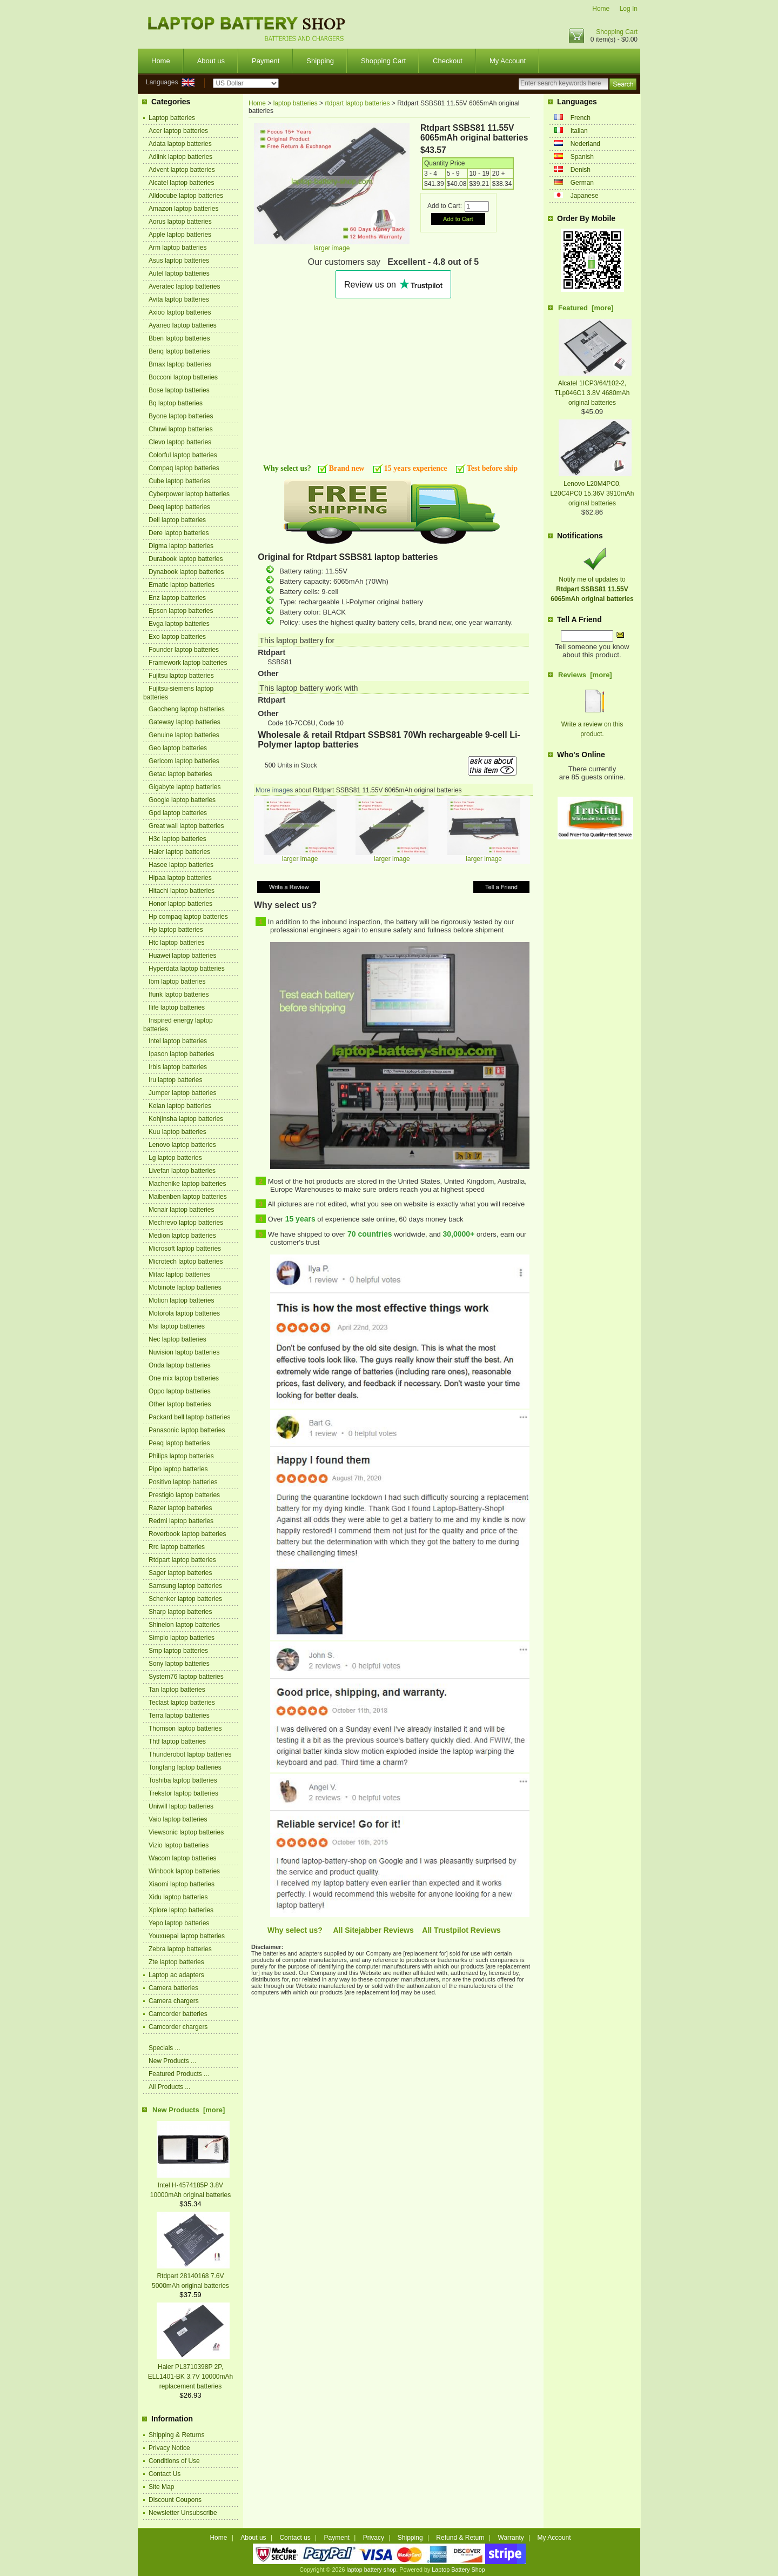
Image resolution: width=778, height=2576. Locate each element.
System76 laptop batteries (186, 1676)
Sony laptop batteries (179, 1663)
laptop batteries (295, 103)
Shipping (320, 61)
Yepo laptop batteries (179, 1923)
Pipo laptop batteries (178, 1469)
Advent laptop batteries (182, 169)
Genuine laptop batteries (184, 735)
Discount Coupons (175, 2500)
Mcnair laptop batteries (181, 1209)
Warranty (511, 2537)
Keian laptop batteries (180, 1106)
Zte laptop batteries (176, 1962)
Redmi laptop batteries (181, 1521)
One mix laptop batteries (184, 1378)
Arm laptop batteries (177, 247)
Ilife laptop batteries (177, 1007)
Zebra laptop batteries (180, 1949)
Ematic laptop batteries (181, 585)
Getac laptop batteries (180, 774)
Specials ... (164, 2048)
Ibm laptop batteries (177, 981)
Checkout (447, 61)
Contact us (294, 2537)
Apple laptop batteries (180, 234)
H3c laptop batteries (177, 839)
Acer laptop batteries (178, 131)
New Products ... (172, 2061)
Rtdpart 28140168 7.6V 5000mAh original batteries (191, 2276)
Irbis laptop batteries (178, 1067)
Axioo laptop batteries (180, 312)
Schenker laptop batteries (185, 1599)
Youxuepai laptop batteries (187, 1936)
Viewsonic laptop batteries (186, 1832)
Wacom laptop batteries (183, 1858)
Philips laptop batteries (181, 1456)
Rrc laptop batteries (177, 1547)
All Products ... (169, 2087)
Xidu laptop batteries (178, 1897)
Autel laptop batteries (179, 273)
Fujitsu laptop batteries (181, 675)
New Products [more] (188, 2110)
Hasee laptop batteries (181, 865)
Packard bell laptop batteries (189, 1417)
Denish (581, 169)
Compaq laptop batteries (184, 468)
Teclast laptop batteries (182, 1702)
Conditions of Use (174, 2461)
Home (600, 8)
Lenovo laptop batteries (182, 1145)
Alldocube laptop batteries (186, 195)
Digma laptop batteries (181, 546)
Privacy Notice (169, 2448)
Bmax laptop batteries (180, 364)
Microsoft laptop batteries (185, 1248)
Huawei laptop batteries (182, 955)
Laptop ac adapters (176, 1975)
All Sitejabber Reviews (373, 1930)
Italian (579, 131)
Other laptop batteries (180, 1404)
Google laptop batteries (182, 800)
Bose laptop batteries (179, 390)
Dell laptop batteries (177, 520)
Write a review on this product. (592, 724)
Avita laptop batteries (179, 299)
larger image (300, 856)
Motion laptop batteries (181, 1300)
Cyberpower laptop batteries (189, 494)
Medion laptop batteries (182, 1235)
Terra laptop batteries (179, 1715)
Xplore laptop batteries (181, 1910)
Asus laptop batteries (179, 260)
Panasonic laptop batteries (187, 1430)
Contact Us (164, 2474)
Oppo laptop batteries (180, 1391)
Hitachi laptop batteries (181, 891)
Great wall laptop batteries (186, 826)
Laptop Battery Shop (458, 2569)
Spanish (582, 157)
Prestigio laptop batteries (184, 1495)
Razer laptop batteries (180, 1508)
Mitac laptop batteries (179, 1274)
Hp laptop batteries (176, 929)
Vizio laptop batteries (179, 1845)
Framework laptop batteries (188, 662)
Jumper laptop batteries (182, 1093)
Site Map (161, 2487)
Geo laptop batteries (178, 748)
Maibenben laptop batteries (188, 1196)
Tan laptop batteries (177, 1689)
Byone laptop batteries (181, 416)
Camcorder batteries (178, 2014)
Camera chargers (174, 2001)
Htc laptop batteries (176, 942)
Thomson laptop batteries (185, 1728)
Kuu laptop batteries (177, 1132)
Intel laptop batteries (178, 1041)
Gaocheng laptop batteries (187, 709)
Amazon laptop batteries (183, 208)
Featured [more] (586, 308)
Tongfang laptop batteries (185, 1767)
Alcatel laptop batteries (181, 182)
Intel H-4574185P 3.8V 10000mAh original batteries (190, 2185)
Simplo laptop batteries (181, 1637)
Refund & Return (460, 2537)
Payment (265, 61)
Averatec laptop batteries (184, 286)
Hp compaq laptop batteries (188, 916)
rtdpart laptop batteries (357, 103)
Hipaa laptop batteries (180, 878)
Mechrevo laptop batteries (186, 1222)
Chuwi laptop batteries (181, 429)
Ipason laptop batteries (181, 1054)
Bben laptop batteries (179, 338)
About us (211, 61)
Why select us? (295, 1930)
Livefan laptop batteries (182, 1170)
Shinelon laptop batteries (184, 1625)
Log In (629, 8)
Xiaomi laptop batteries (181, 1884)
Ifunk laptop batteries (179, 994)
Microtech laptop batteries (186, 1261)
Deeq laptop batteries (179, 507)
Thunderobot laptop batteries (190, 1754)
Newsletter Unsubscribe (183, 2513)
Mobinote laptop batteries (185, 1287)
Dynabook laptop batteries (186, 572)
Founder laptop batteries (184, 649)
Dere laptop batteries (179, 533)
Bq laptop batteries (176, 403)
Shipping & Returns (176, 2435)
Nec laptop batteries (177, 1339)
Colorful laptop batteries (183, 455)
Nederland (585, 144)
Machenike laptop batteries (187, 1183)
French (581, 118)
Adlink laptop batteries (180, 157)
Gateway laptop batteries (184, 722)
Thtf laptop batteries (177, 1741)
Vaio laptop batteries (178, 1819)
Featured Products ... (179, 2074)
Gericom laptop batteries (184, 761)
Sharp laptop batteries (180, 1612)
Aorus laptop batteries (180, 221)
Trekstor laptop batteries (183, 1793)
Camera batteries (173, 1988)
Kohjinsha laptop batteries (186, 1119)
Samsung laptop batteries (185, 1586)
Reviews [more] (585, 675)
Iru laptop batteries (175, 1080)
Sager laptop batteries (180, 1573)
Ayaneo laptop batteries (183, 325)
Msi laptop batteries (177, 1326)
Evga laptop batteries (179, 624)
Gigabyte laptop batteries (184, 787)
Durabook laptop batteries (186, 559)
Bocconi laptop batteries (183, 377)
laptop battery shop (371, 2569)
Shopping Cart (617, 32)
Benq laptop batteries (179, 351)
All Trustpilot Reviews (461, 1930)
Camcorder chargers (178, 2027)
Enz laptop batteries (177, 598)
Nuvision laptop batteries (184, 1352)
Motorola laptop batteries (184, 1313)
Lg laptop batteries (175, 1158)
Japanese (585, 195)
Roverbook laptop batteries (187, 1534)
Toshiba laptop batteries (183, 1780)
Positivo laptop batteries (183, 1482)
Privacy (373, 2537)
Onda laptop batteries (180, 1365)
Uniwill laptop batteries (181, 1806)
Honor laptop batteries (180, 903)
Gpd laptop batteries (178, 813)
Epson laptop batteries (181, 611)
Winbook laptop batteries (184, 1871)
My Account (507, 61)
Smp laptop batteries (178, 1650)
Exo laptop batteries (177, 636)
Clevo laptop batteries (180, 442)
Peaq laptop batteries (179, 1443)
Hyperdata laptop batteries (187, 968)
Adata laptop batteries (180, 144)
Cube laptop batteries (179, 481)
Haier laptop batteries (179, 852)
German (582, 182)
